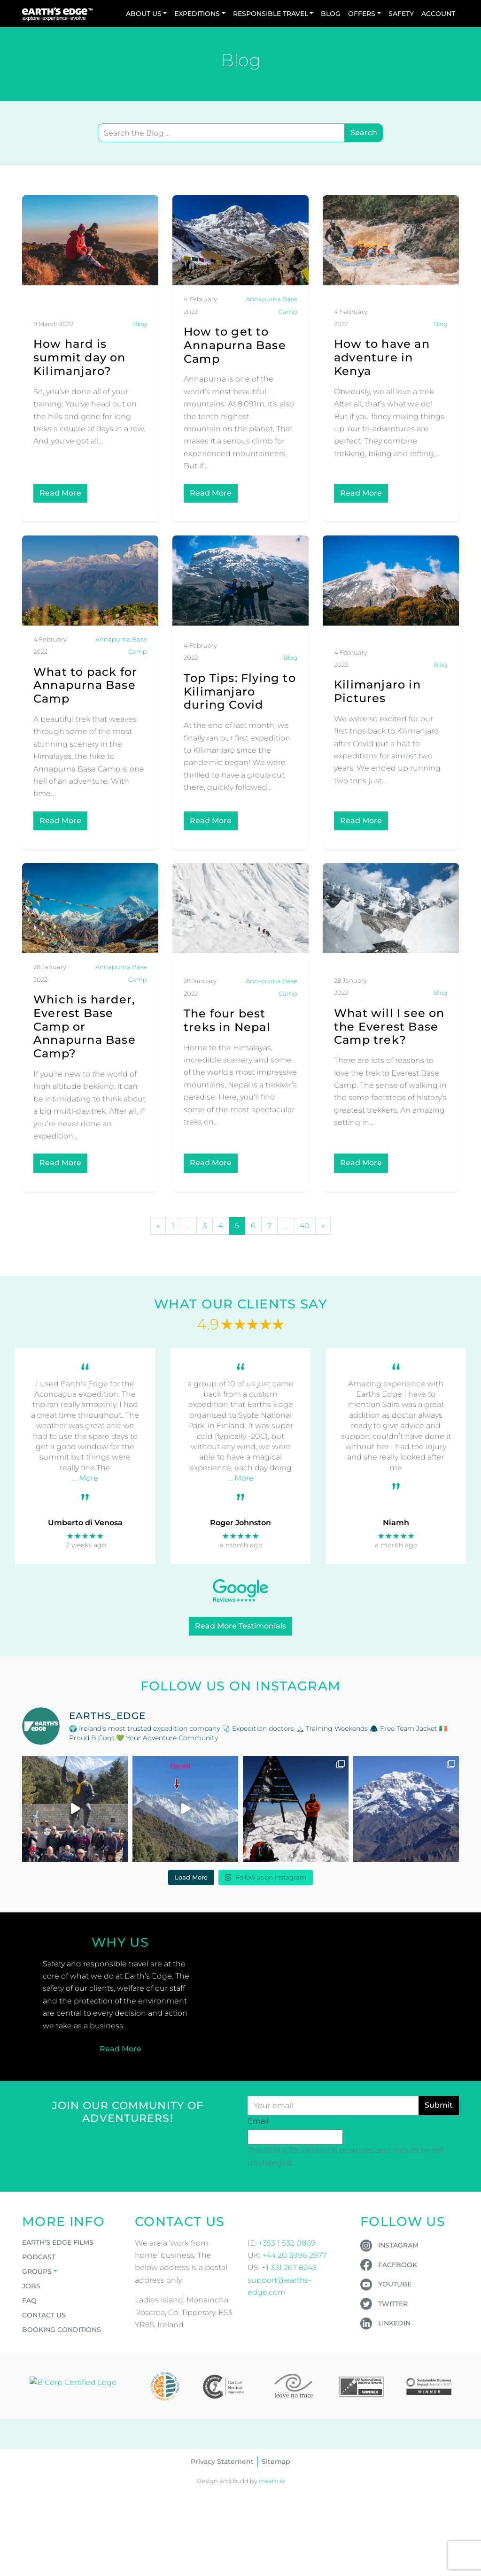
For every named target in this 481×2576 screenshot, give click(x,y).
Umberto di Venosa (85, 1522)
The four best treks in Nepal (227, 1020)
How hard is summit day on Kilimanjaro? (79, 357)
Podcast (38, 2257)
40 (305, 1225)
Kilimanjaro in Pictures (377, 691)
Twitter (393, 2304)
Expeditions (197, 13)
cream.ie (272, 2480)
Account (438, 13)
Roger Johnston (240, 1522)
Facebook (397, 2265)
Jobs (31, 2286)
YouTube (394, 2284)
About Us (144, 13)
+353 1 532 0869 (287, 2243)
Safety (401, 13)
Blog (331, 13)
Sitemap (276, 2461)
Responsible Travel (270, 13)
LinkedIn (394, 2323)
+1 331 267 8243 (289, 2267)
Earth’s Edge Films (57, 2242)
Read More (60, 493)
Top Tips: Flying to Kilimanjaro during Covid (240, 691)
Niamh (396, 1522)
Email (258, 2121)
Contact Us (44, 2315)
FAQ (29, 2300)
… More (85, 1478)
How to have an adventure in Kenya (382, 357)
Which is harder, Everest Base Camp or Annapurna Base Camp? (84, 1026)
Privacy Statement (222, 2461)
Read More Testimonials (240, 1625)
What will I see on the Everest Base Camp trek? (389, 1026)
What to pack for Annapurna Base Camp (85, 685)
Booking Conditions (61, 2329)
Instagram (398, 2245)
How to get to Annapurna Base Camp (235, 345)
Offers (361, 13)
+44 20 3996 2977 (294, 2255)
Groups (37, 2271)
